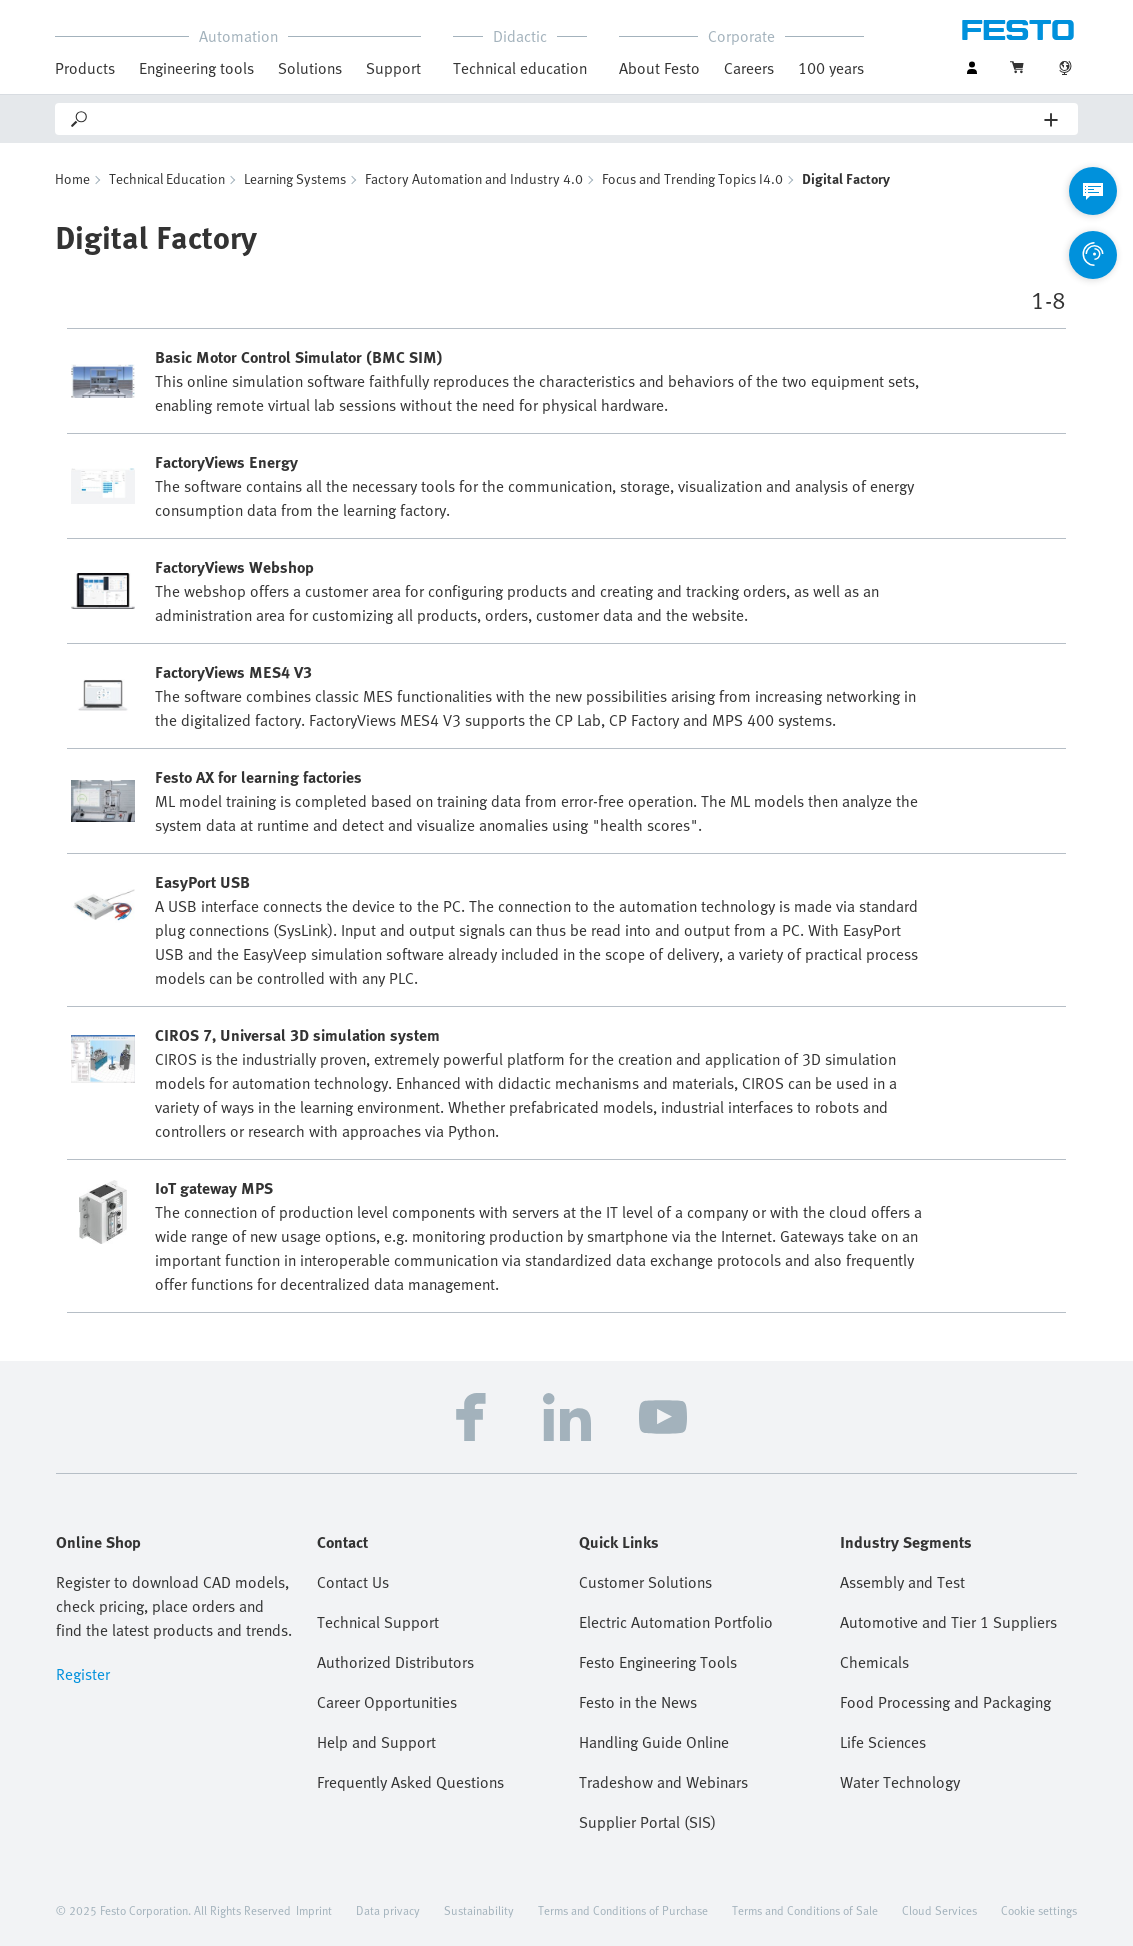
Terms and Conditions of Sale (805, 1910)
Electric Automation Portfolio (676, 1622)
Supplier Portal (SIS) (647, 1822)
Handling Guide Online (654, 1742)
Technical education (520, 68)
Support (393, 68)
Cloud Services (939, 1910)
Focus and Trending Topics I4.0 (692, 178)
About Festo (659, 68)
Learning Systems (295, 178)
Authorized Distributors (395, 1662)
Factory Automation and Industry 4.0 (474, 178)
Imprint (314, 1910)
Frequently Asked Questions (410, 1782)
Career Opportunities (387, 1702)
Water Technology (900, 1782)
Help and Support (376, 1742)
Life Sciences (883, 1742)
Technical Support (378, 1622)
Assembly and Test (902, 1582)
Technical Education (167, 178)
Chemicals (874, 1662)
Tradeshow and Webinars (663, 1782)
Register (83, 1674)
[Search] (567, 119)
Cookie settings (1039, 1910)
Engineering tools (196, 68)
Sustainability (479, 1910)
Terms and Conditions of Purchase (623, 1910)
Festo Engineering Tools (658, 1662)
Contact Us (353, 1582)
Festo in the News (638, 1702)
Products (85, 68)
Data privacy (388, 1910)
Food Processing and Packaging (945, 1702)
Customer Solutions (645, 1582)
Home (72, 178)
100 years (831, 68)
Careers (749, 68)
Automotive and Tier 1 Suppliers (948, 1622)
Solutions (310, 68)
